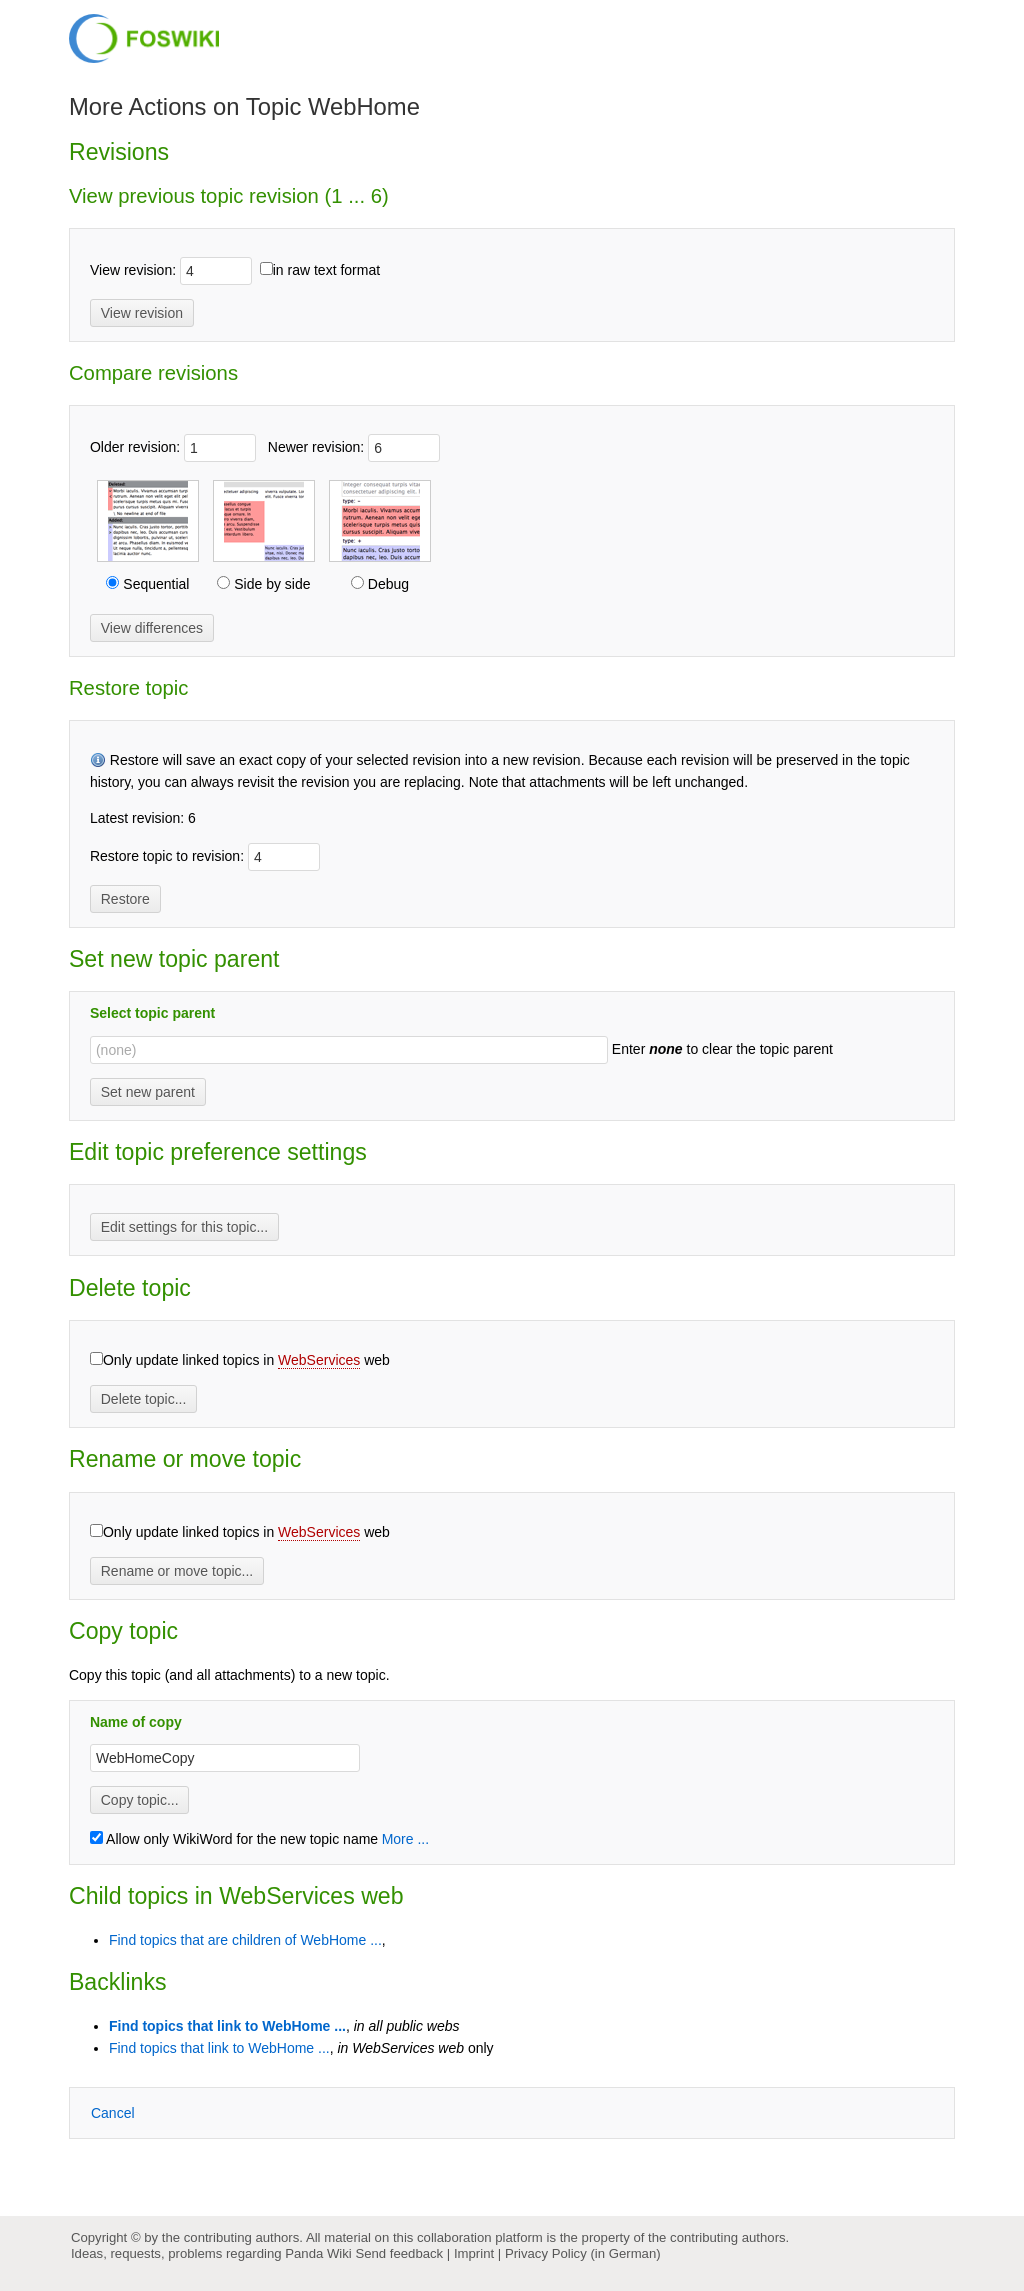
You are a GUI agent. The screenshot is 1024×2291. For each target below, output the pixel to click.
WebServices (319, 1360)
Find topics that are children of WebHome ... (245, 1940)
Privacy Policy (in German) (583, 2253)
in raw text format (326, 270)
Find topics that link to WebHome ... (227, 2026)
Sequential (154, 584)
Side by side (270, 584)
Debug (386, 584)
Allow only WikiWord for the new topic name (234, 1839)
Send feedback (399, 2253)
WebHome (364, 106)
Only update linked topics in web (246, 1360)
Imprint (474, 2253)
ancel (113, 2113)
